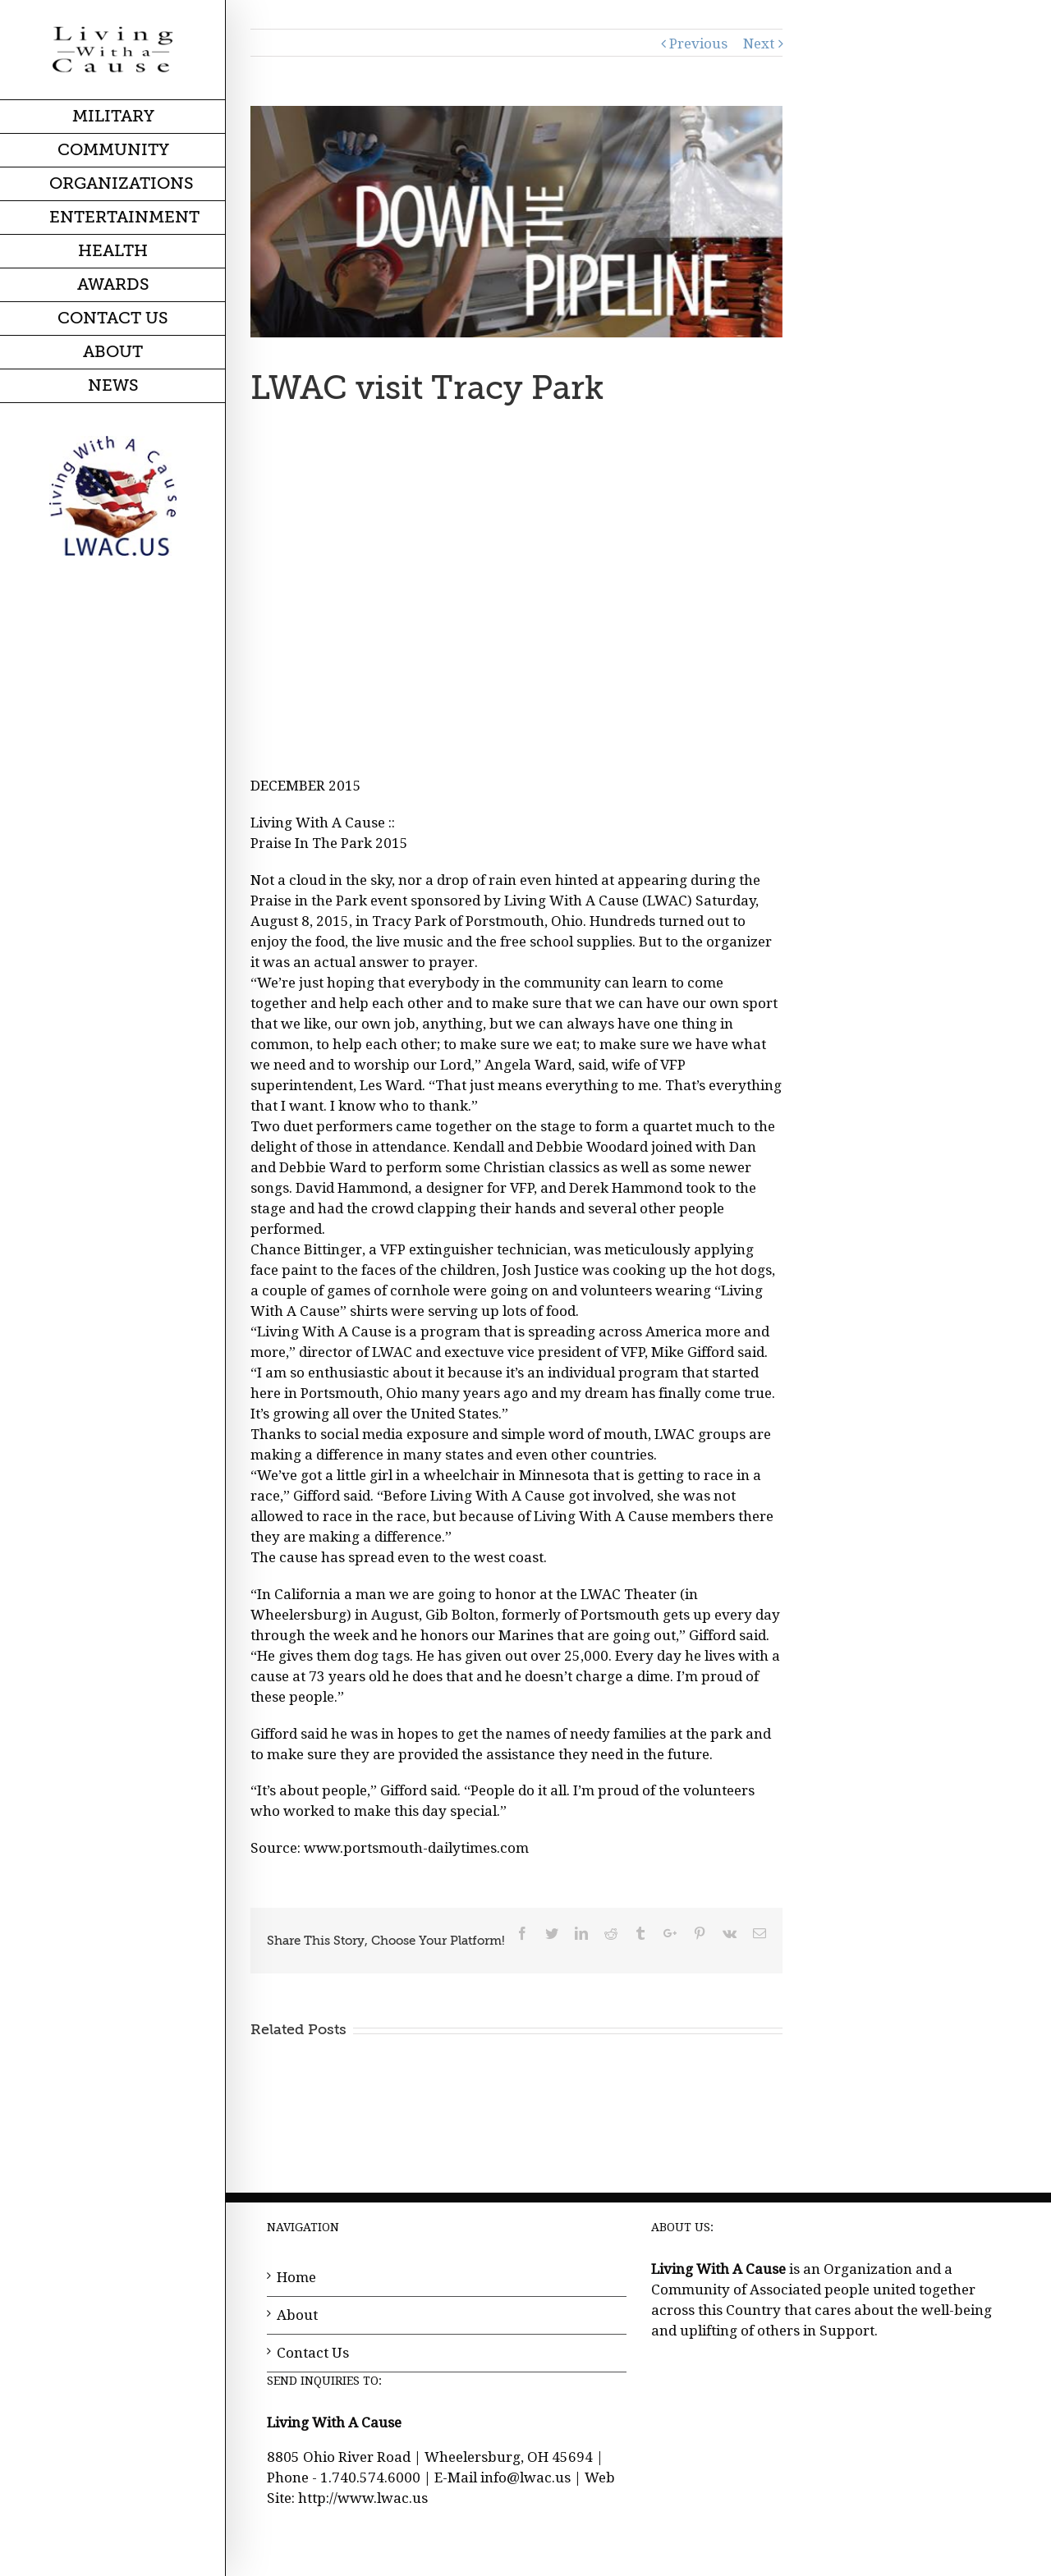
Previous (698, 43)
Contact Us (313, 2353)
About (297, 2315)
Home (296, 2277)
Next (758, 43)
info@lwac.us (525, 2477)
